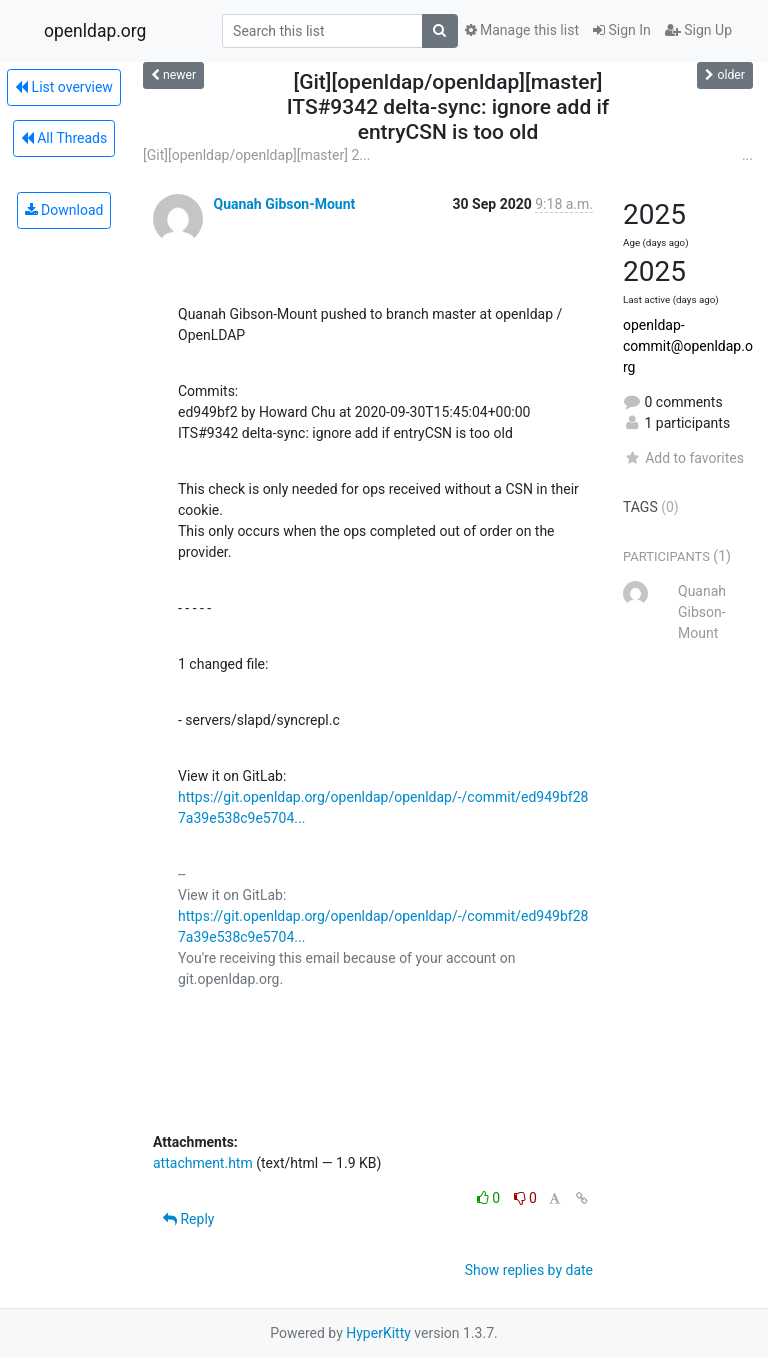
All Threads (64, 138)
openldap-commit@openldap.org (688, 346)
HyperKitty (378, 1333)
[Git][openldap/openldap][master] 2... (256, 155)
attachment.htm (203, 1163)
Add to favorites (683, 458)
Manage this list (522, 30)
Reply (188, 1219)
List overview (64, 87)
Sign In (622, 30)
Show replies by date (529, 1270)
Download (64, 210)
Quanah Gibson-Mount (284, 204)
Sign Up (698, 30)
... (747, 155)
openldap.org (95, 31)
